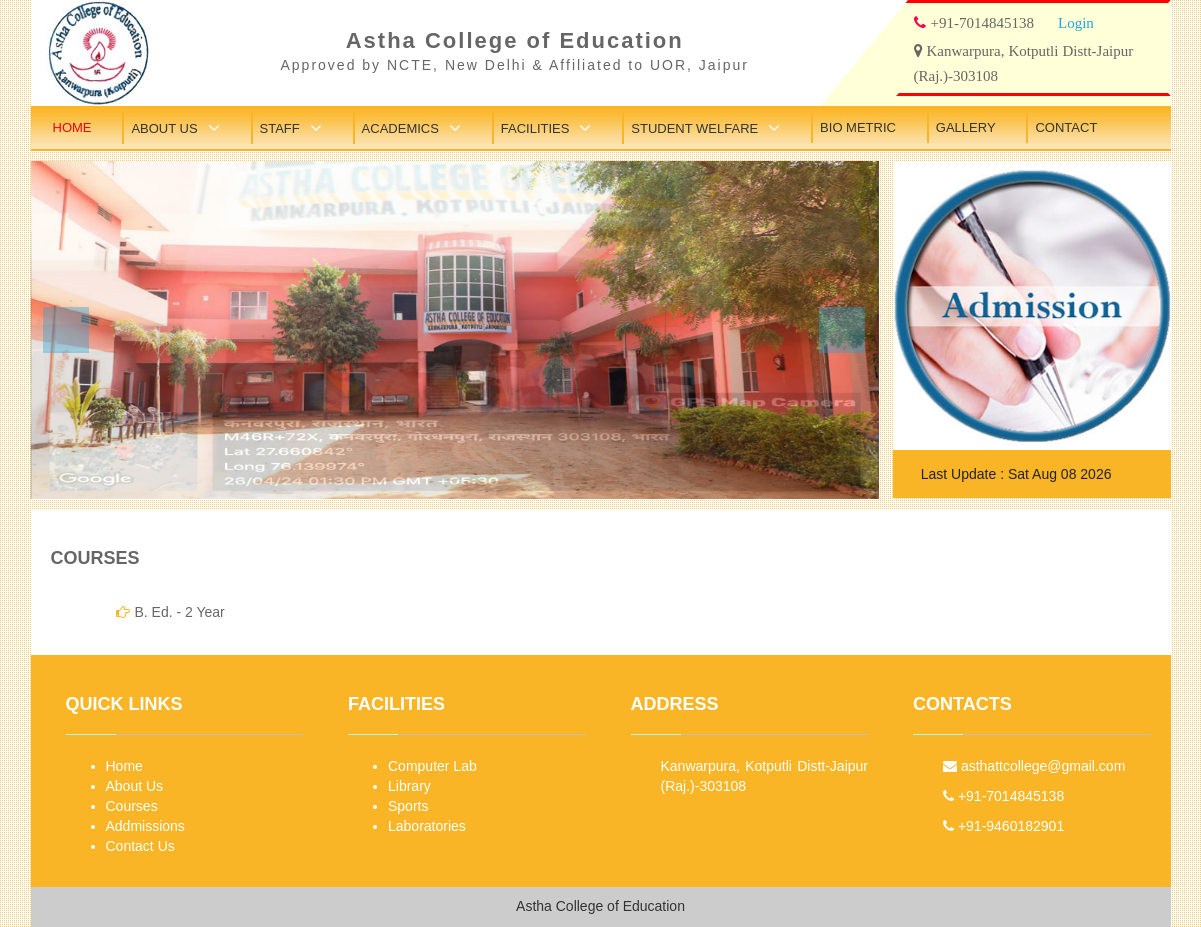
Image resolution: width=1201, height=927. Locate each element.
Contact (1066, 127)
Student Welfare (694, 128)
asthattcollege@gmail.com (1034, 766)
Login (1076, 22)
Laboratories (427, 826)
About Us (164, 128)
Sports (408, 806)
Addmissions (145, 826)
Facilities (535, 128)
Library (409, 786)
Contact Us (140, 846)
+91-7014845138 (1003, 796)
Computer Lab (432, 766)
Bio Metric (858, 127)
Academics (400, 128)
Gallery (966, 127)
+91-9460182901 (1003, 826)
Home (72, 127)
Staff (280, 128)
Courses (132, 806)
